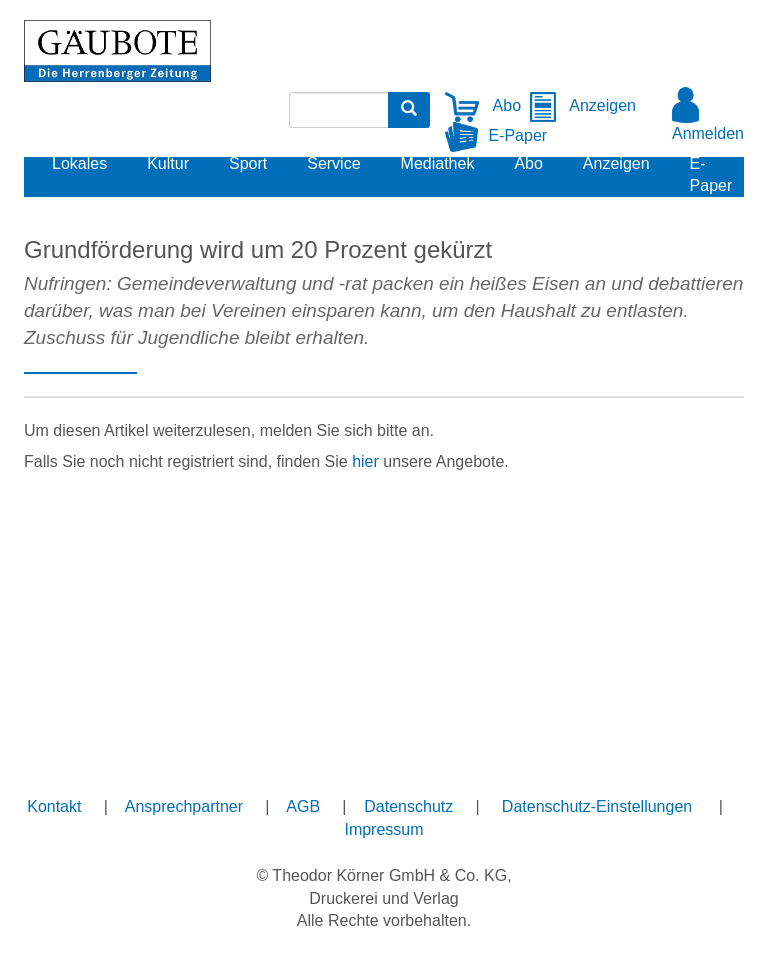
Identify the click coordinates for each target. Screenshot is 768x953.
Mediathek (438, 163)
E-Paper (496, 135)
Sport (248, 163)
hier (365, 461)
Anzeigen (582, 105)
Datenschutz (408, 806)
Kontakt (54, 806)
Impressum (383, 829)
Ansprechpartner (184, 806)
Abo (483, 105)
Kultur (168, 163)
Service (333, 163)
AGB (303, 806)
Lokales (79, 163)
